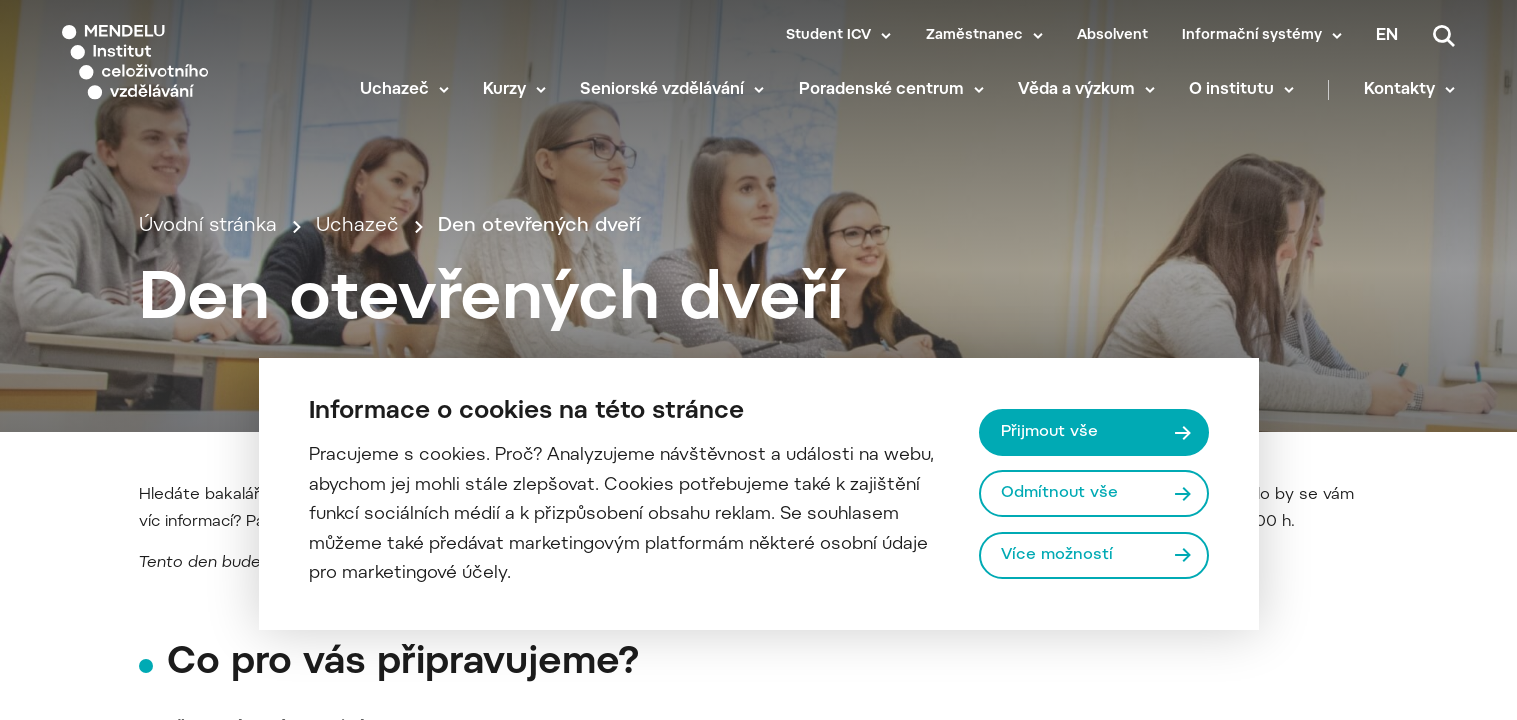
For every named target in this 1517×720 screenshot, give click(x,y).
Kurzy (504, 90)
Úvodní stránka (208, 226)
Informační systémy (1252, 36)
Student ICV (828, 36)
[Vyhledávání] (1444, 36)
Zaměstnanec (974, 36)
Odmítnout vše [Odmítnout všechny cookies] (1059, 493)
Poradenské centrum (881, 90)
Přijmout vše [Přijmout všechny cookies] (1049, 432)
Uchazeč (394, 90)
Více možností (1057, 555)
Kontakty (1399, 90)
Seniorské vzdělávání (662, 90)
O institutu (1231, 90)
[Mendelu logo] (180, 62)
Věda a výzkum (1076, 90)
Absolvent (1112, 36)
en (1387, 36)
